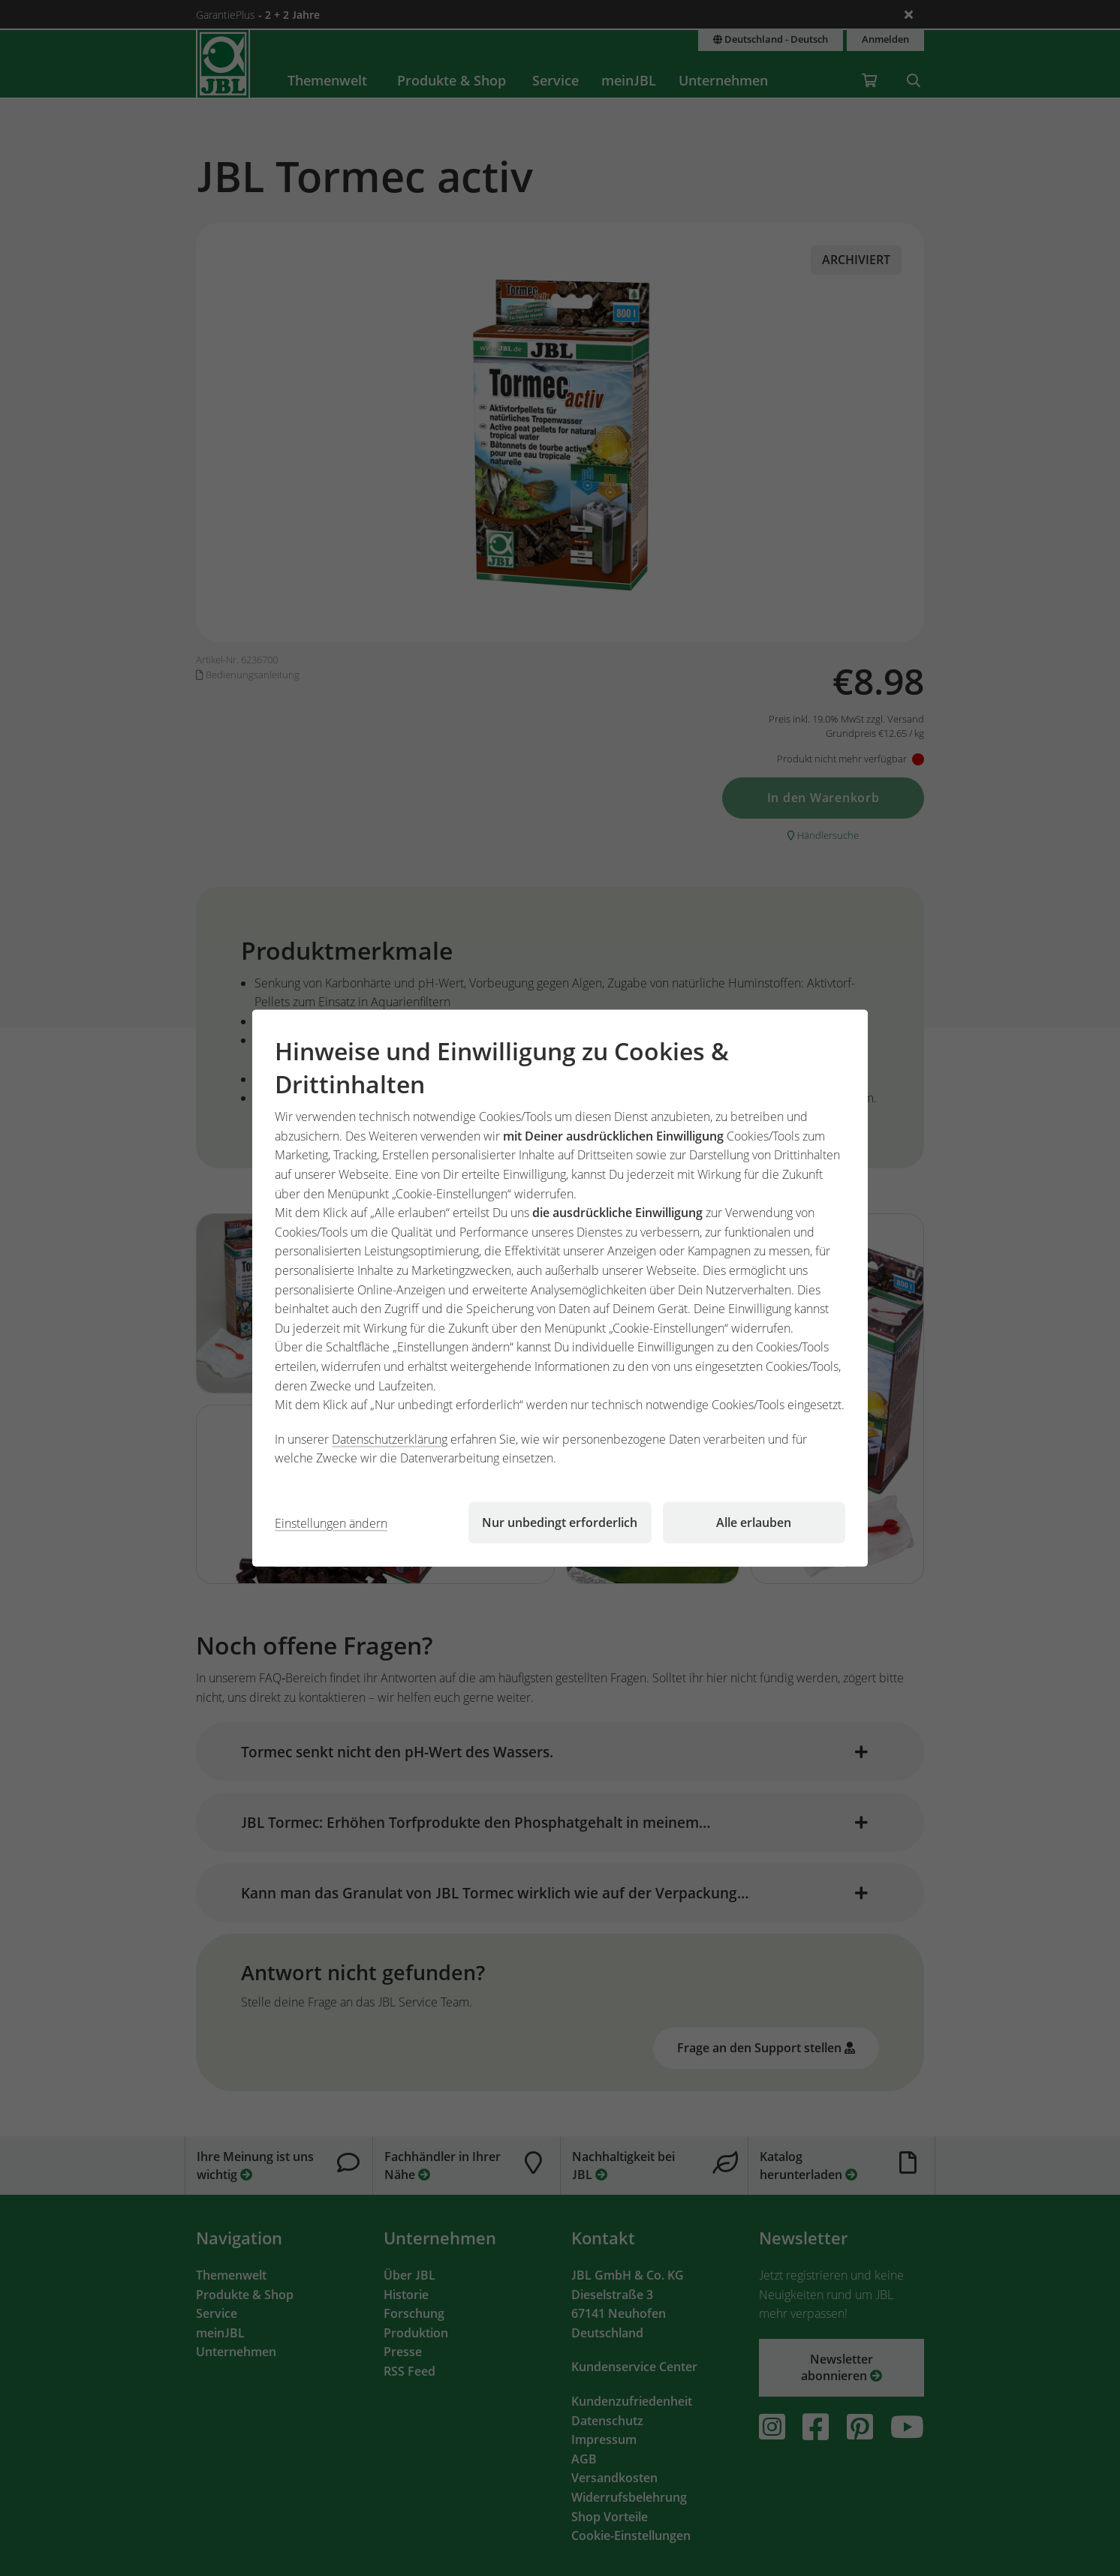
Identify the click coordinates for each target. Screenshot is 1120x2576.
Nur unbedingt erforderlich (559, 1522)
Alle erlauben (753, 1522)
